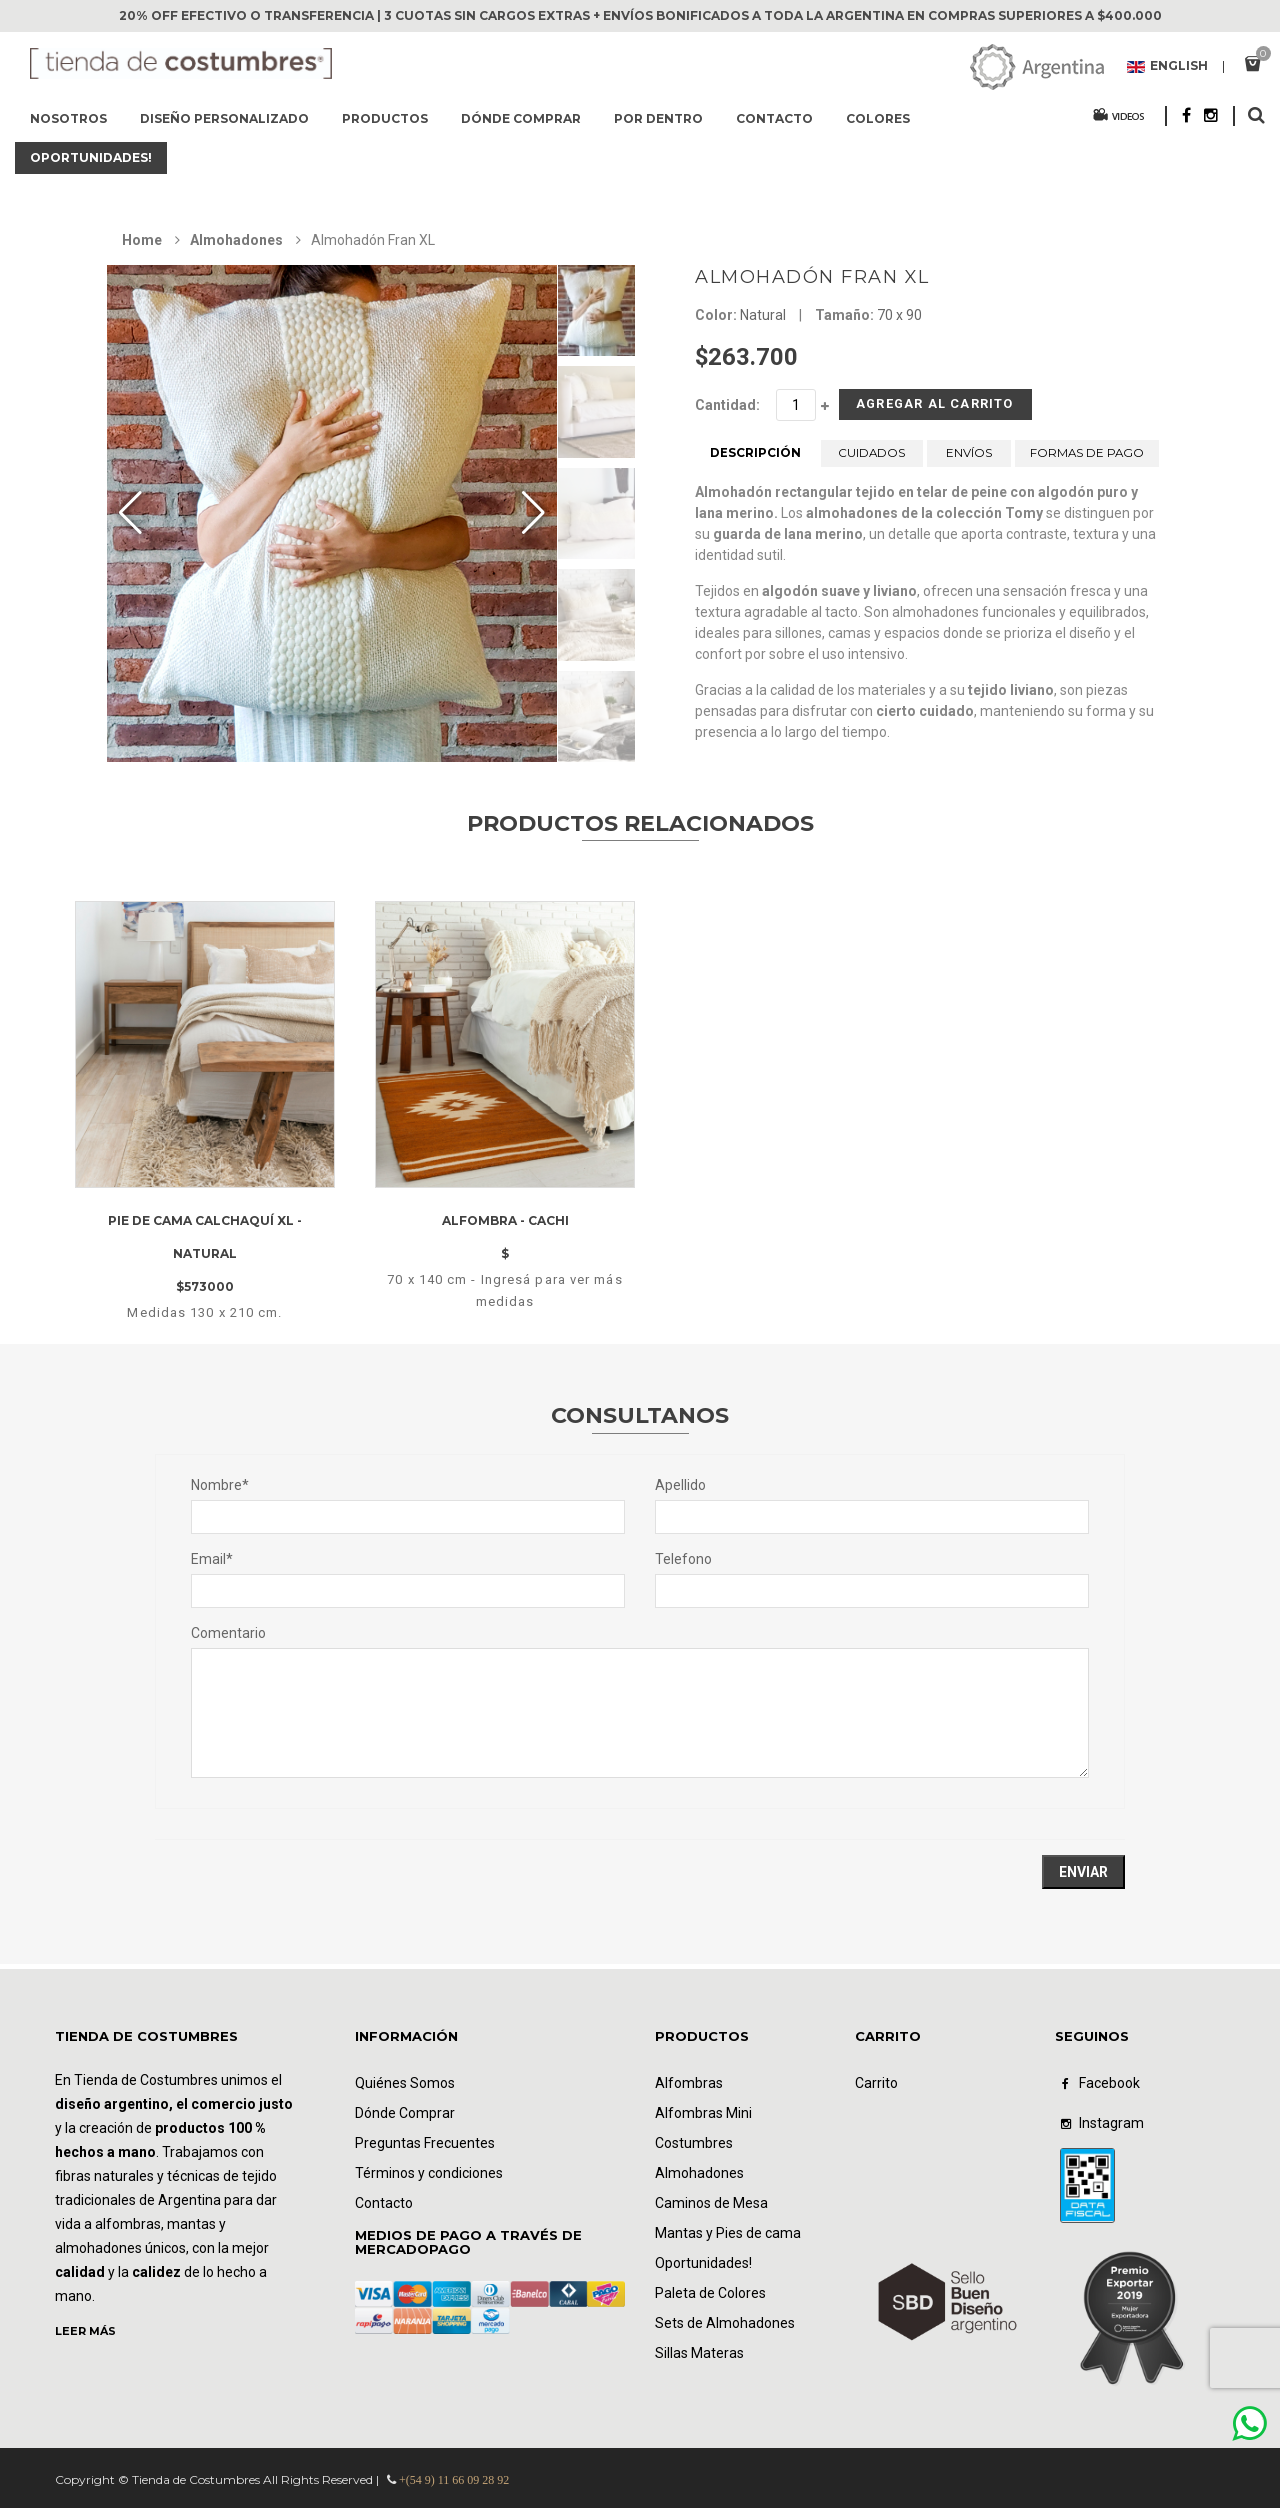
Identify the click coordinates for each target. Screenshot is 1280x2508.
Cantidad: (727, 405)
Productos (385, 118)
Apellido (680, 1485)
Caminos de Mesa (711, 2203)
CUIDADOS (872, 460)
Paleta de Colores (710, 2293)
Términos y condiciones (429, 2173)
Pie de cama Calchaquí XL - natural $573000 (205, 1254)
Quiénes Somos (405, 2083)
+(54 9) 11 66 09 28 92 (454, 2480)
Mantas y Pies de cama (728, 2233)
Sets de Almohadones (725, 2323)
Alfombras (689, 2083)
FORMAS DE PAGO (1087, 460)
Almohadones (236, 240)
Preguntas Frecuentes (425, 2143)
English (1167, 67)
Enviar (1083, 1872)
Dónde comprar (521, 118)
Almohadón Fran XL (812, 277)
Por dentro (658, 118)
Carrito (876, 2083)
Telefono (683, 1559)
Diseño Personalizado (224, 118)
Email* (212, 1559)
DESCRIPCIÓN (755, 460)
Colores (878, 118)
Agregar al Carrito (903, 408)
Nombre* (220, 1485)
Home (142, 240)
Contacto (774, 118)
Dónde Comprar (405, 2113)
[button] (533, 513)
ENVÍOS (969, 460)
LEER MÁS (85, 2331)
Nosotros (68, 118)
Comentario (228, 1633)
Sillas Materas (699, 2353)
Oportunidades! (91, 157)
